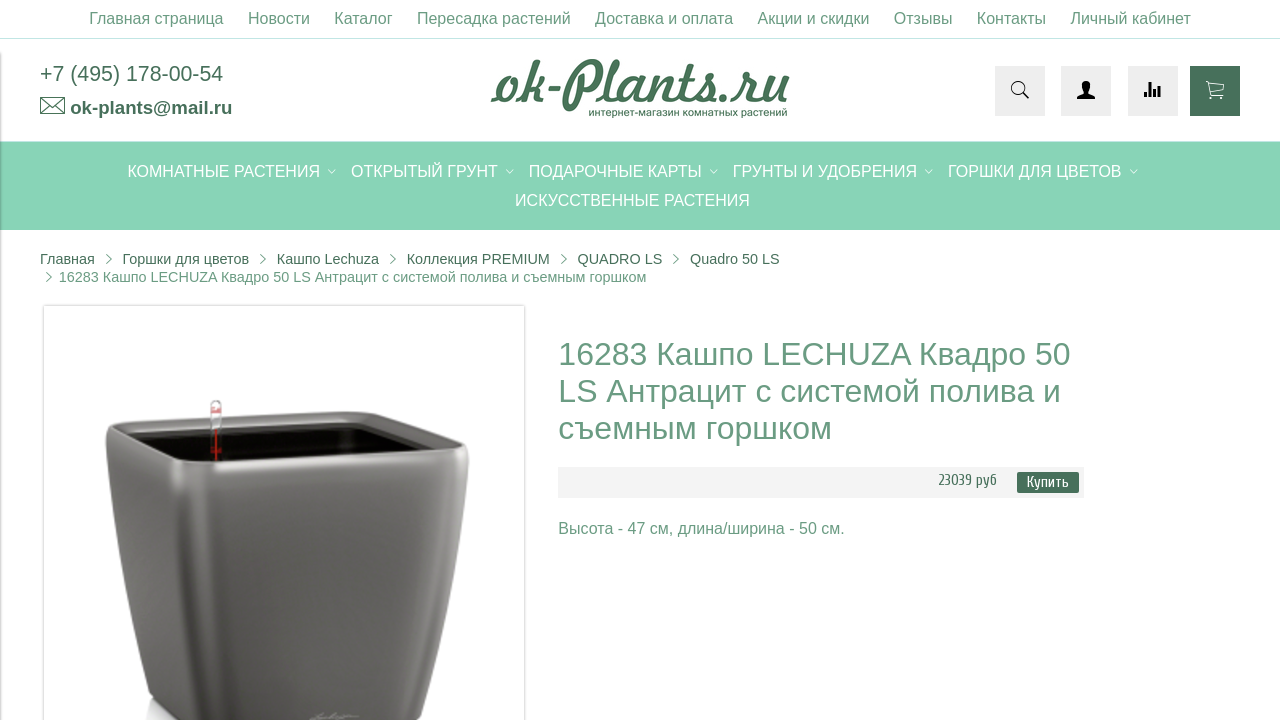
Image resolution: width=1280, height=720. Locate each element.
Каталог (363, 18)
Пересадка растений (494, 18)
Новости (279, 18)
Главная (67, 259)
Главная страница (156, 18)
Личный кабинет (1130, 18)
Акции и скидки (814, 18)
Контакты (1011, 18)
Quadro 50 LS (735, 259)
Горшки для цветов (185, 259)
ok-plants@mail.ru (151, 107)
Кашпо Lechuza (328, 259)
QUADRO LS (620, 259)
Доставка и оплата (664, 18)
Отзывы (923, 18)
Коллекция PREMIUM (478, 259)
